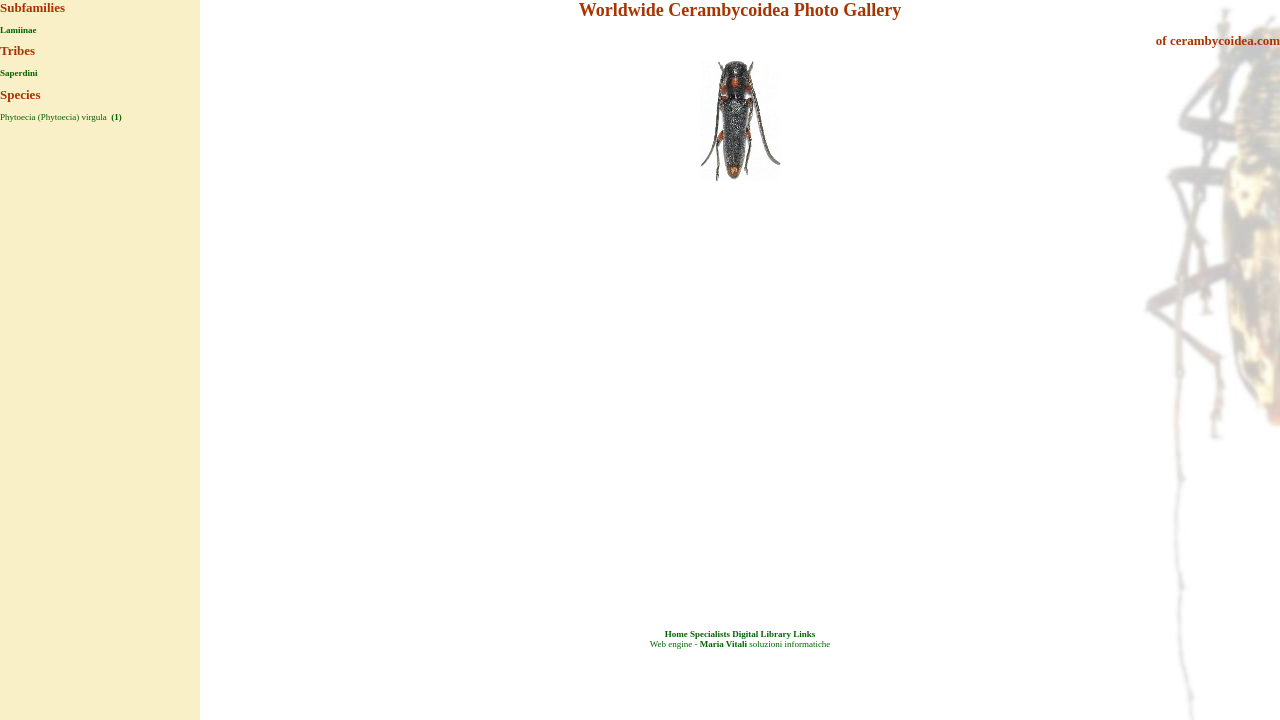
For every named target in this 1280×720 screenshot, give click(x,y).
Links (804, 634)
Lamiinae (18, 30)
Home (676, 634)
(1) (115, 117)
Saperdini (19, 73)
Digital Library (761, 634)
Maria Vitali (723, 644)
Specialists (710, 634)
